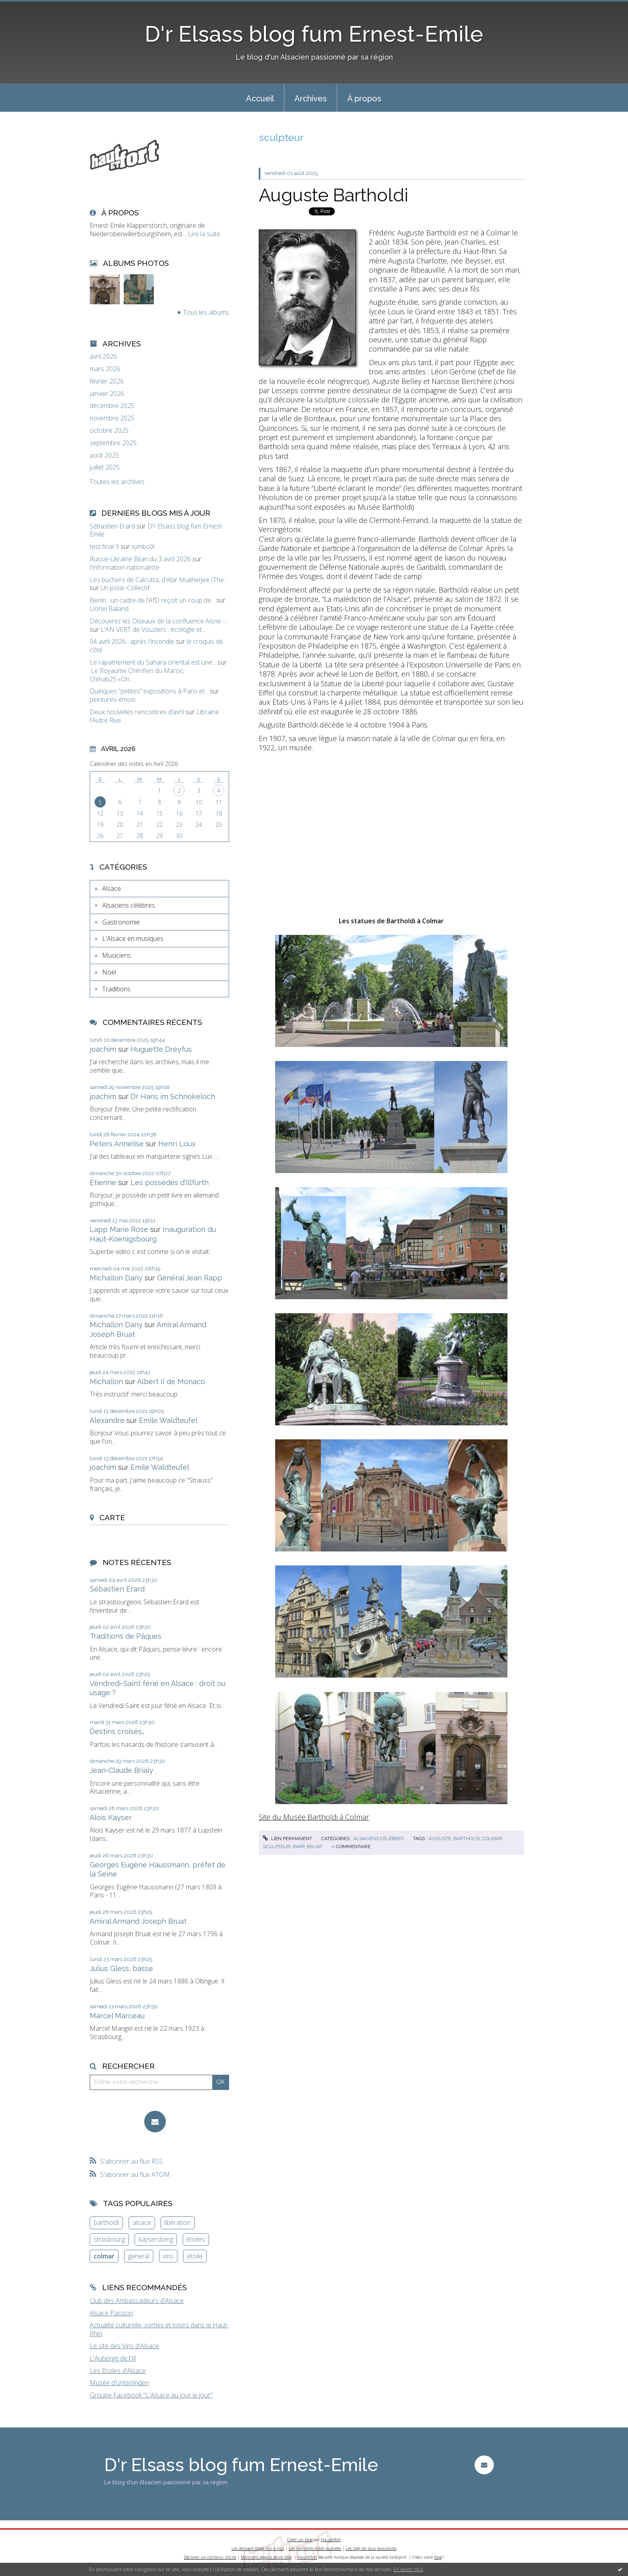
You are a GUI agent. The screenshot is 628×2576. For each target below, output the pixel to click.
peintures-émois (113, 699)
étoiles (195, 2239)
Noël (109, 972)
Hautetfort (331, 2539)
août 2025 (104, 455)
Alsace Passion (111, 2313)
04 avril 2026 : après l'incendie (132, 641)
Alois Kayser (111, 1817)
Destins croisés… (117, 1731)
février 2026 (107, 381)
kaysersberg (156, 2239)
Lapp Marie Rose (119, 1229)
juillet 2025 (105, 467)
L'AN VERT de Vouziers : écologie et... (153, 629)
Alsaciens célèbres (128, 905)
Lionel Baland (109, 608)
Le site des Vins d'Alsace (124, 2345)
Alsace (111, 888)
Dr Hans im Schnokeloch (173, 1096)
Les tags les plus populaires (371, 2548)
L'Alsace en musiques (132, 938)
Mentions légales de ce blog (266, 2557)
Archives (310, 98)
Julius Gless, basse (121, 1968)
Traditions (116, 989)
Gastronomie (121, 922)
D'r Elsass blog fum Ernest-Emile (314, 34)
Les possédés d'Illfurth (170, 1182)
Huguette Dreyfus (161, 1049)
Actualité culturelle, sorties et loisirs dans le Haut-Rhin (159, 2329)
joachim (103, 1049)
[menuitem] (260, 98)
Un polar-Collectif (125, 587)
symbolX (143, 546)
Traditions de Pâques (125, 1636)
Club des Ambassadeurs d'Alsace (137, 2300)
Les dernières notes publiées (315, 2548)
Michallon (106, 1381)
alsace (142, 2222)
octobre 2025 (109, 430)
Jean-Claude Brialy (121, 1770)
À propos (364, 98)
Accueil (260, 98)
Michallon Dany (116, 1278)
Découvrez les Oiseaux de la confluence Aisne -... (159, 621)
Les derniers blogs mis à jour (257, 2548)
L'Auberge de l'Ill (113, 2358)
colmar (104, 2256)
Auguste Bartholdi (333, 195)
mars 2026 (105, 369)
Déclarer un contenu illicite (210, 2557)
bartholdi (106, 2222)
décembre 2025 (112, 406)
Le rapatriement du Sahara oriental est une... (153, 662)
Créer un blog (299, 2539)
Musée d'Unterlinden (119, 2382)
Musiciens (116, 955)
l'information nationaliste (124, 567)
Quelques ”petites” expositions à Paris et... (149, 691)
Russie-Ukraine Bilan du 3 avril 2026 (140, 559)
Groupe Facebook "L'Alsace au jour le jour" (151, 2395)
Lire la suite (204, 233)
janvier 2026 (107, 394)
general (138, 2256)
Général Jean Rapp (189, 1278)
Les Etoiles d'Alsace (118, 2370)
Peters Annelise (117, 1143)
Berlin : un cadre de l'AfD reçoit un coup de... (152, 600)
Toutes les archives (117, 482)
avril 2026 (103, 356)
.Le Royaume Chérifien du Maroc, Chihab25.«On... (137, 674)
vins (168, 2256)
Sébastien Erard (112, 526)
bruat (314, 1846)
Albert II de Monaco (171, 1381)
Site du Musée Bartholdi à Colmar (314, 1817)
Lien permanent (287, 1838)
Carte (112, 1517)
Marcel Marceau (117, 2015)
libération (177, 2222)
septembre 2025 (113, 443)
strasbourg (109, 2239)
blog (438, 2557)
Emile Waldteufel (168, 1420)
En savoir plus (408, 2569)
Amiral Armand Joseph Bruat (138, 1921)
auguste (440, 1838)
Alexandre (107, 1420)
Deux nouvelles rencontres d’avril (137, 711)
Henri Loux (176, 1143)
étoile (195, 2256)
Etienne (103, 1182)
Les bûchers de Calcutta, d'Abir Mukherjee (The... (158, 579)
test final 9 (104, 546)
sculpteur (276, 1846)
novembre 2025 (112, 418)
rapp (298, 1846)
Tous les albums (206, 312)
